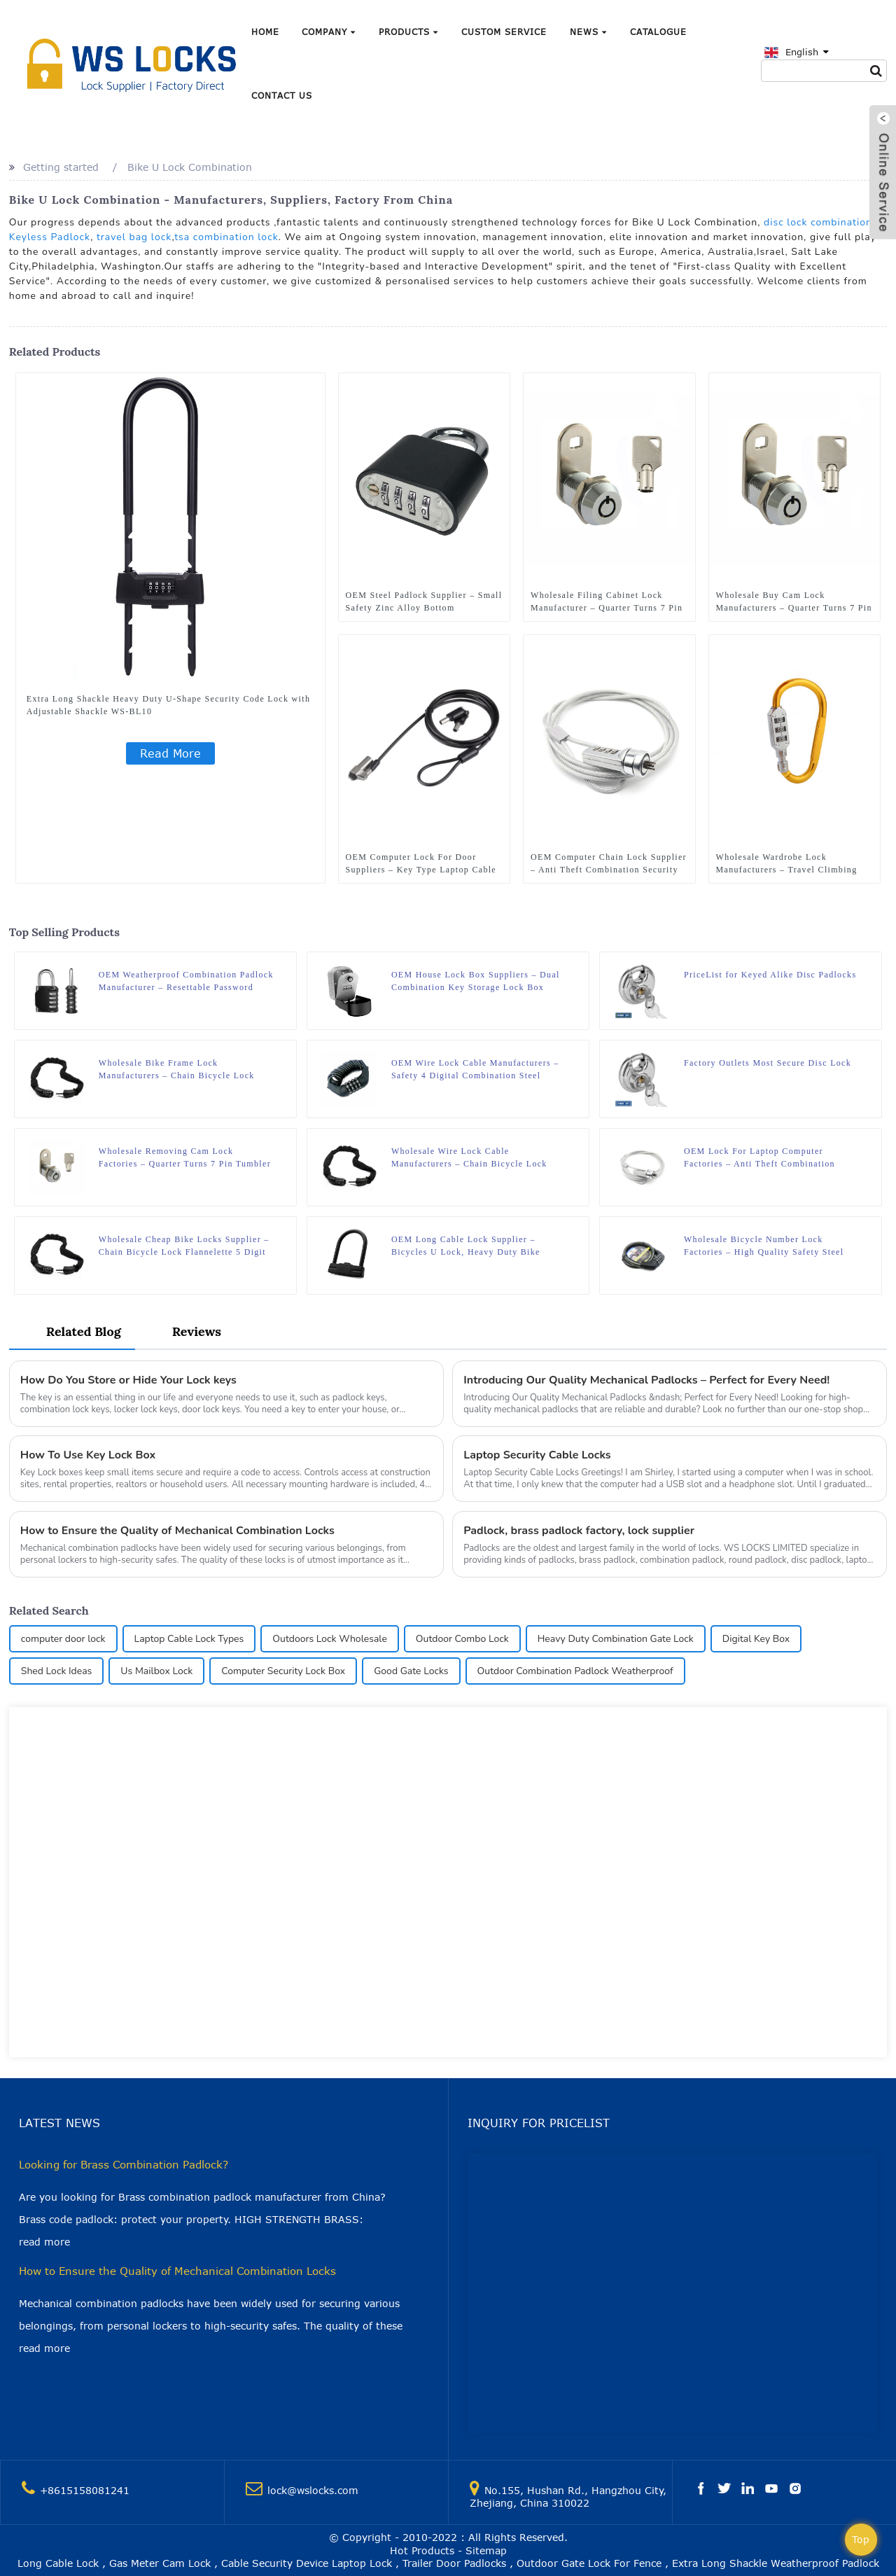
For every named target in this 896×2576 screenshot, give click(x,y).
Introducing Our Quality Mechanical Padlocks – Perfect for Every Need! (646, 1380)
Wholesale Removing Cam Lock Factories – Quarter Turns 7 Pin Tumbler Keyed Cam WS (185, 1158)
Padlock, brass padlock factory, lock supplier (578, 1530)
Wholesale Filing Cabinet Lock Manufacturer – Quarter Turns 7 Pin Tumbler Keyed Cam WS (606, 602)
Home (265, 31)
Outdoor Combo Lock (462, 1638)
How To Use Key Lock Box (87, 1455)
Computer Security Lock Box (283, 1671)
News (588, 31)
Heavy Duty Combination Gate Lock (616, 1638)
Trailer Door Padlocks (454, 2563)
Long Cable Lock (58, 2563)
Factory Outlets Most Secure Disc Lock (767, 1063)
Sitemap (486, 2550)
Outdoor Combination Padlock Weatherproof (575, 1671)
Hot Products (422, 2550)
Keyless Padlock (49, 237)
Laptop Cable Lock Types (189, 1638)
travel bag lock (134, 237)
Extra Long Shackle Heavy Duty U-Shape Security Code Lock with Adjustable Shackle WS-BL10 (168, 705)
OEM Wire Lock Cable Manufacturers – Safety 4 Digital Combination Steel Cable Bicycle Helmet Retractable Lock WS (475, 1070)
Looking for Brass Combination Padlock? (123, 2164)
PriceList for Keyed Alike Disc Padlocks (770, 975)
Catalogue (658, 31)
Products (408, 31)
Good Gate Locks (411, 1671)
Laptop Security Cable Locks (536, 1455)
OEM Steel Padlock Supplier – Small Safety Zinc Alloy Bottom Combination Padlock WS (424, 602)
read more (44, 2242)
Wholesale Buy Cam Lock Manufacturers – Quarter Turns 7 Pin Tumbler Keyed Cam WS (794, 602)
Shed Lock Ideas (56, 1671)
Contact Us (281, 95)
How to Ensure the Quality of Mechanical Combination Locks (177, 1530)
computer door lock (63, 1638)
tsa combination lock (226, 237)
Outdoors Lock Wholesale (329, 1638)
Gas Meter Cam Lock (160, 2563)
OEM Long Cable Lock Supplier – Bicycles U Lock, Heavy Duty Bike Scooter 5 (465, 1246)
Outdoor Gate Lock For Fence (589, 2563)
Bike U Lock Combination (189, 167)
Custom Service (504, 31)
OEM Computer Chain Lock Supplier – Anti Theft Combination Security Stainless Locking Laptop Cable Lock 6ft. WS (609, 864)
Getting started (61, 167)
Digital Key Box (756, 1638)
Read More (170, 753)
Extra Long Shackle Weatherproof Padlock (775, 2563)
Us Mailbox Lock (156, 1671)
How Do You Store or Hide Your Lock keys (128, 1380)
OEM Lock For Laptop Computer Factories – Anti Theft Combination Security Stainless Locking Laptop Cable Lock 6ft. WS (771, 1158)
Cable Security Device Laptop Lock (306, 2563)
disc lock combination (818, 222)
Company (329, 31)
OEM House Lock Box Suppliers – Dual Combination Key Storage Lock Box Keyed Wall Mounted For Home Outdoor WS (476, 982)
